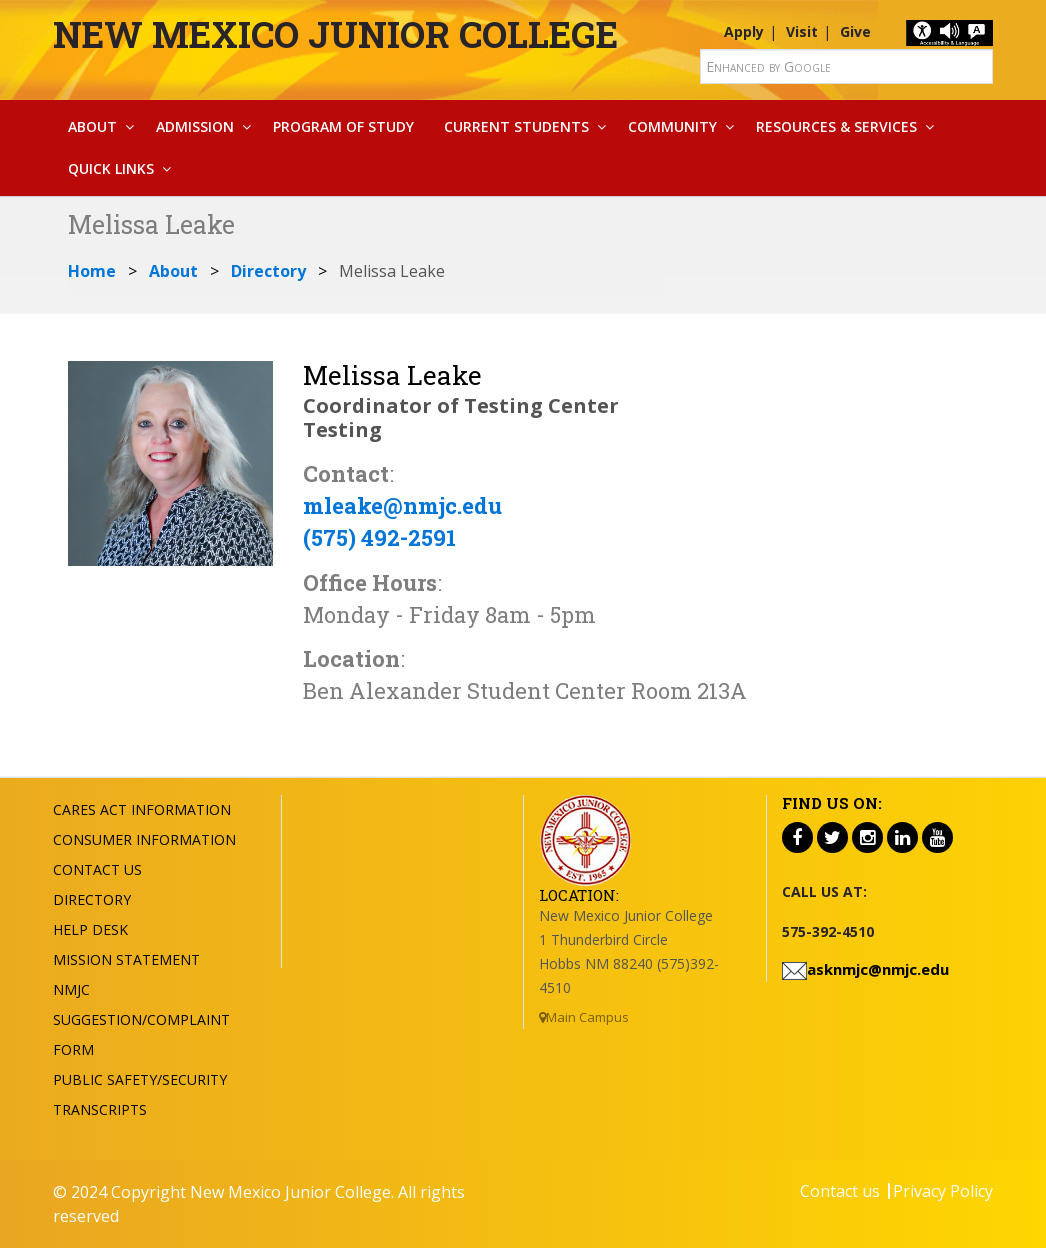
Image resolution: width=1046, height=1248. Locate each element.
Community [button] (672, 126)
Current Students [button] (516, 126)
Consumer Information (144, 839)
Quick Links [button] (111, 168)
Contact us (840, 1191)
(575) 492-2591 (379, 537)
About (173, 271)
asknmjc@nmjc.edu (878, 969)
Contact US (97, 869)
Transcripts (100, 1109)
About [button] (92, 126)
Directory (268, 271)
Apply (744, 31)
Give (855, 31)
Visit (802, 31)
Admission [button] (195, 126)
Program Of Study (343, 126)
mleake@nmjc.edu (402, 505)
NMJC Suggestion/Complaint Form (141, 1019)
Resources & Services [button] (836, 126)
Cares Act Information (142, 809)
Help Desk (90, 929)
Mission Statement (126, 959)
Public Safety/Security (140, 1079)
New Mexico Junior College (335, 34)
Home (92, 271)
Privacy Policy (943, 1191)
